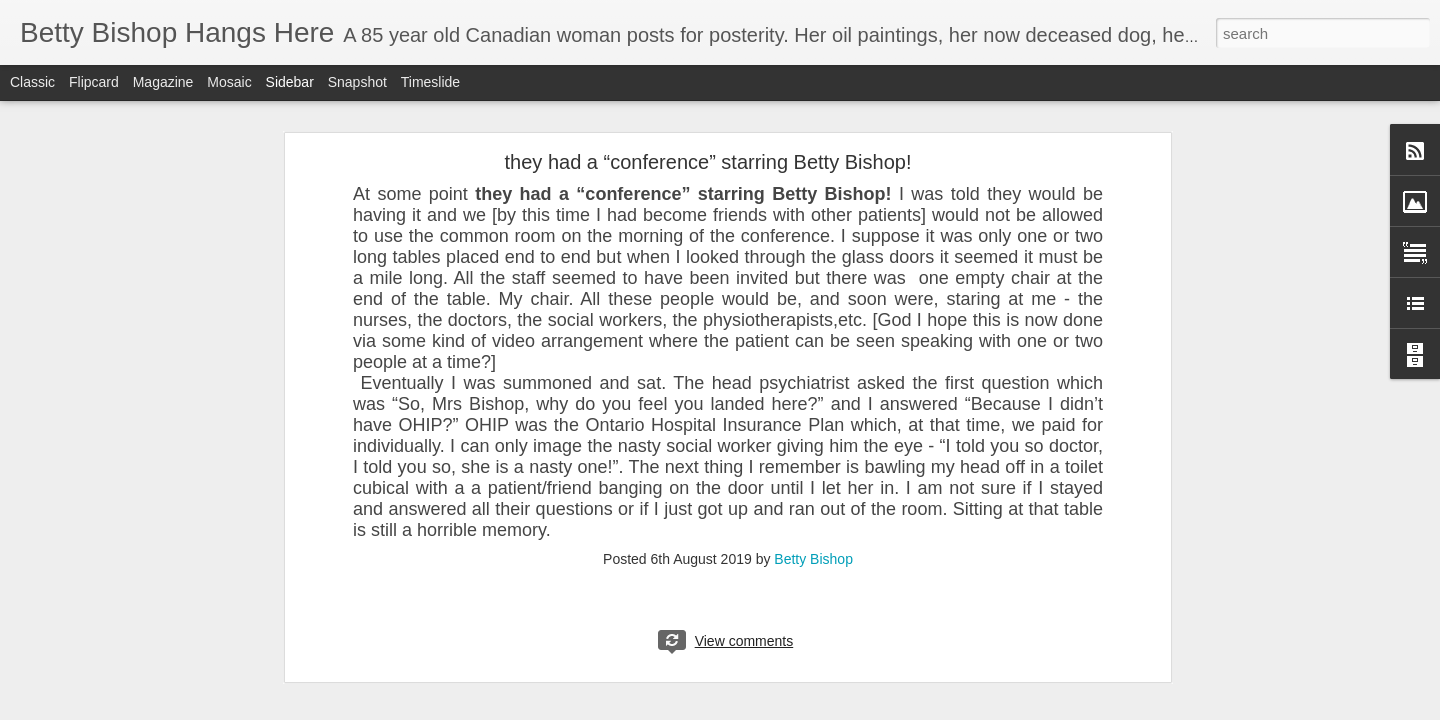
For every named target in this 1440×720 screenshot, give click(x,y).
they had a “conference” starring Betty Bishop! (708, 162)
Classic (32, 82)
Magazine (163, 82)
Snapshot (357, 82)
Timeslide (430, 82)
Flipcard (94, 82)
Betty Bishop (813, 559)
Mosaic (229, 82)
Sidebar (290, 82)
